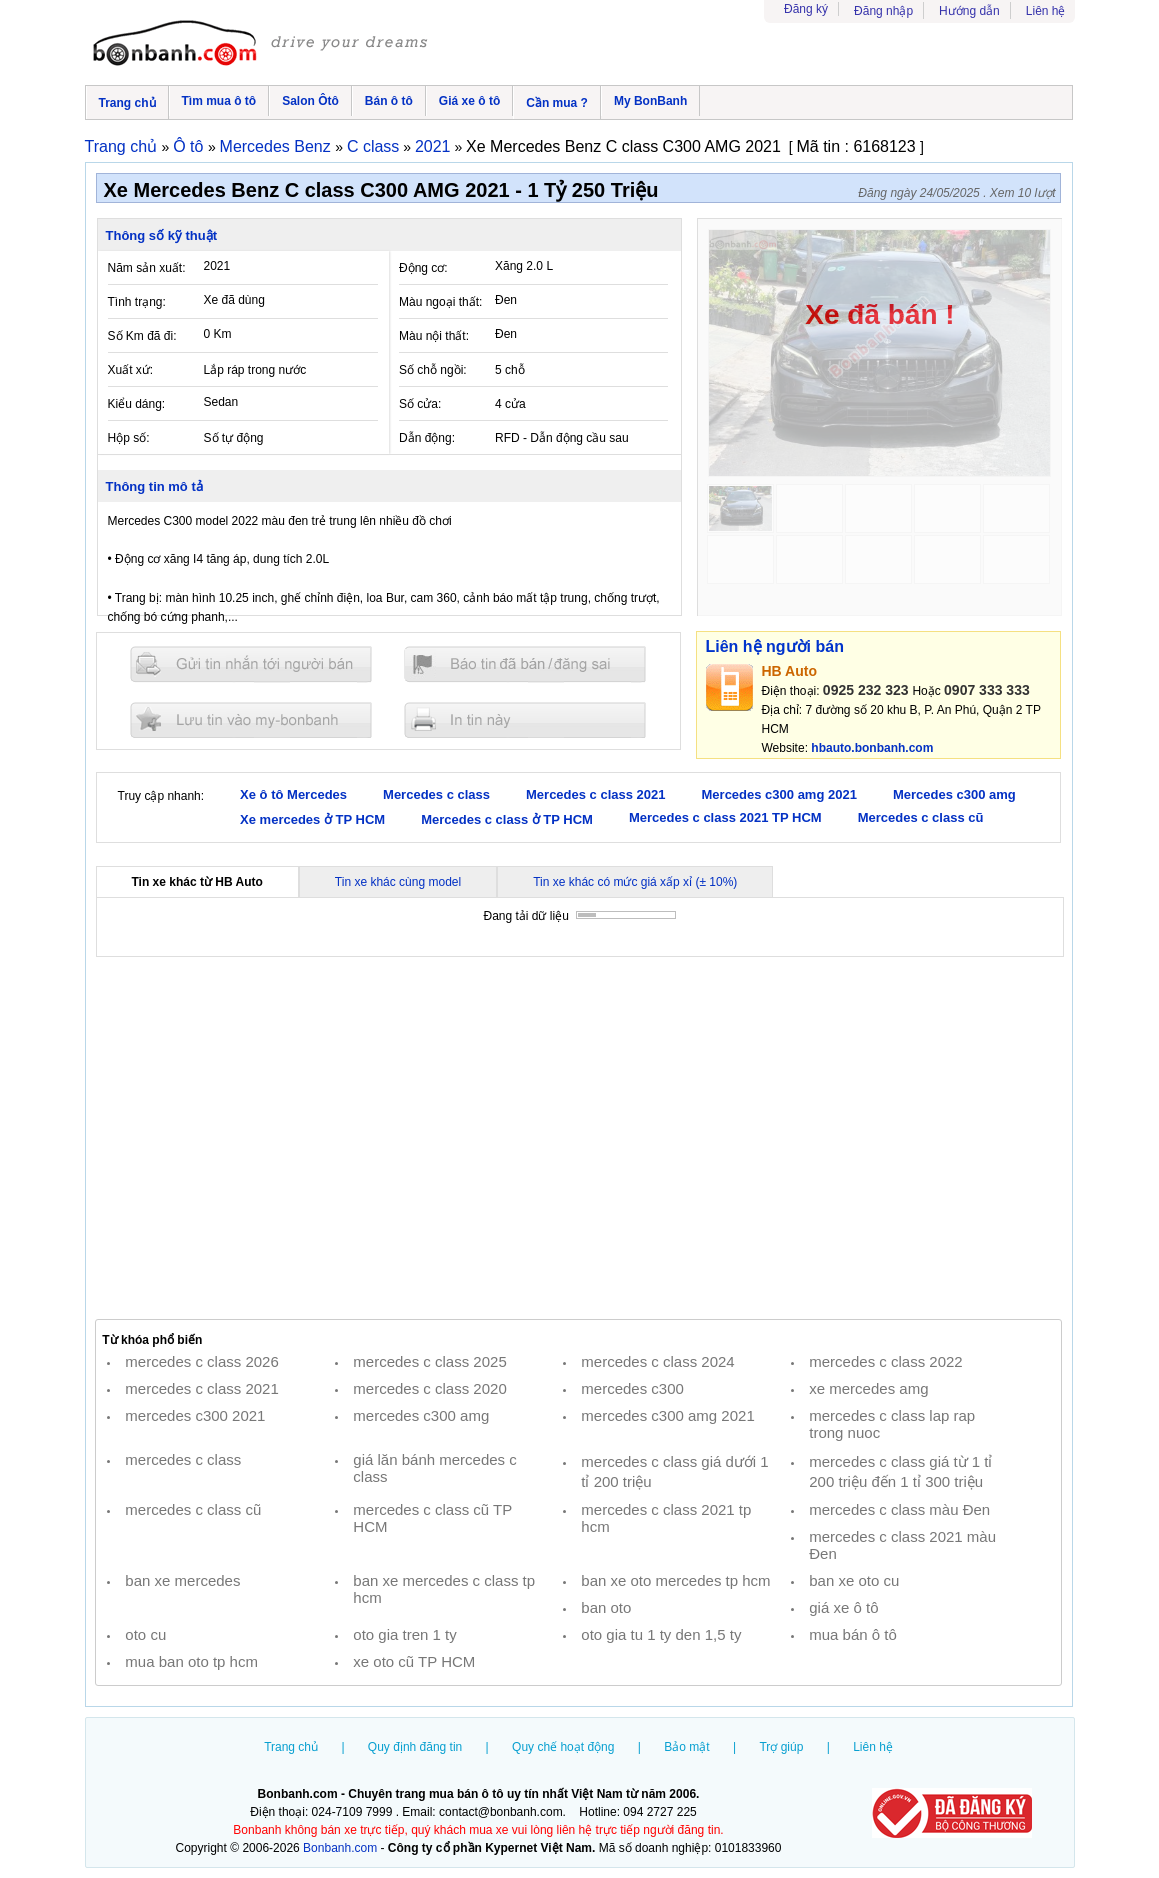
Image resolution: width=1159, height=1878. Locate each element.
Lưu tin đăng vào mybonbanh (251, 719)
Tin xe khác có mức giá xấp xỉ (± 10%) (635, 882)
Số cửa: (420, 404)
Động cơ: (423, 268)
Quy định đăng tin (415, 1747)
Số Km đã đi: (142, 336)
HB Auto (789, 671)
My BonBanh (650, 101)
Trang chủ (127, 103)
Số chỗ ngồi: (433, 370)
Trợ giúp (781, 1747)
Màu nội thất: (434, 336)
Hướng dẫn (969, 11)
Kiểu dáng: (137, 404)
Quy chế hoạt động (563, 1747)
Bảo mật (686, 1747)
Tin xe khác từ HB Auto (197, 882)
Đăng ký (806, 9)
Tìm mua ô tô (219, 101)
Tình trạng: (137, 302)
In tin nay (525, 719)
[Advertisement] (579, 1138)
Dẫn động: (427, 438)
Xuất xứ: (131, 370)
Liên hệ (1046, 11)
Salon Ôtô (310, 101)
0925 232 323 (866, 690)
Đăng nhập (883, 11)
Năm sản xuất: (147, 268)
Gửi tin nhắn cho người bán (251, 664)
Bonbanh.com (340, 1848)
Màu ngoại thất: (440, 302)
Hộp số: (129, 438)
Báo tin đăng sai (525, 664)
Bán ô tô (389, 101)
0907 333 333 (987, 690)
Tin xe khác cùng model (398, 882)
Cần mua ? (557, 103)
